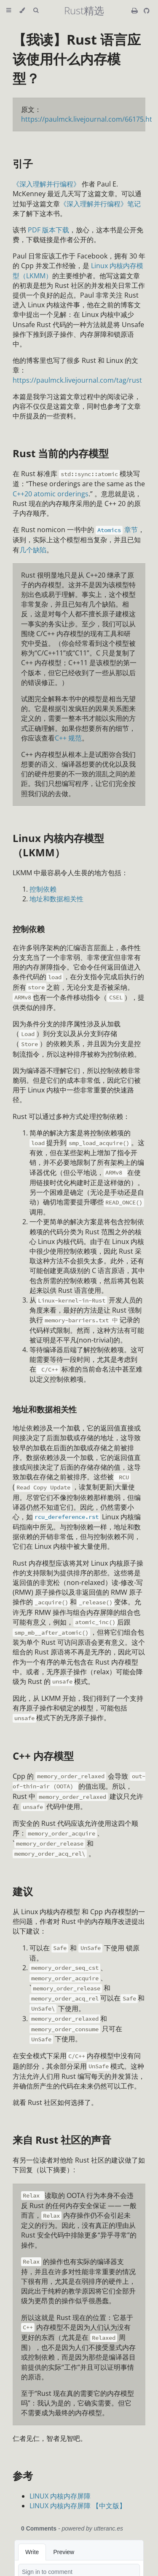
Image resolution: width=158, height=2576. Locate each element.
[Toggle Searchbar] (36, 10)
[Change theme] (22, 10)
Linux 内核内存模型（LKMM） (58, 845)
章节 (116, 529)
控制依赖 (42, 889)
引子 (23, 163)
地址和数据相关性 (56, 898)
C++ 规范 (68, 738)
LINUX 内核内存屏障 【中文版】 (77, 2505)
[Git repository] (147, 10)
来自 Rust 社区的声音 (62, 2140)
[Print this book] (135, 10)
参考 (23, 2476)
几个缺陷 (32, 549)
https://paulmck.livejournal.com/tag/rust (77, 380)
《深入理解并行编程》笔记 (100, 203)
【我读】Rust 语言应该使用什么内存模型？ (77, 58)
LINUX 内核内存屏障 (60, 2496)
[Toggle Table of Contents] (8, 10)
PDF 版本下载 (48, 229)
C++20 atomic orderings (50, 493)
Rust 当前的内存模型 (61, 453)
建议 (23, 1891)
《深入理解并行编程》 (46, 184)
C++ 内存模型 (43, 1756)
